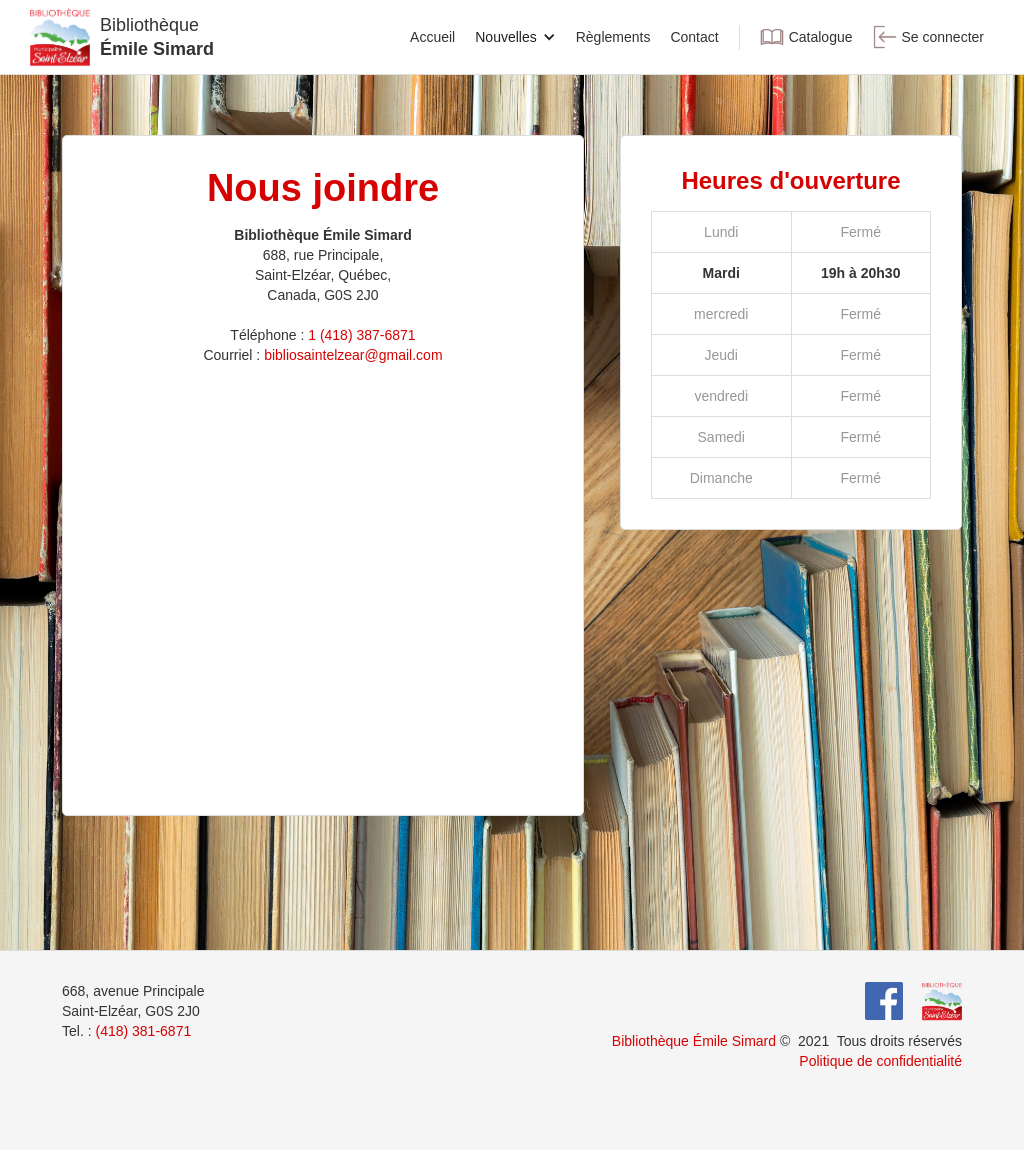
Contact (694, 37)
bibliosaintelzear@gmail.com (353, 355)
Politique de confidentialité (880, 1061)
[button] (515, 37)
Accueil (432, 37)
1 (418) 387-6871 (361, 335)
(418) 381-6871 (143, 1031)
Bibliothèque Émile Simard (694, 1041)
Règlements (613, 37)
